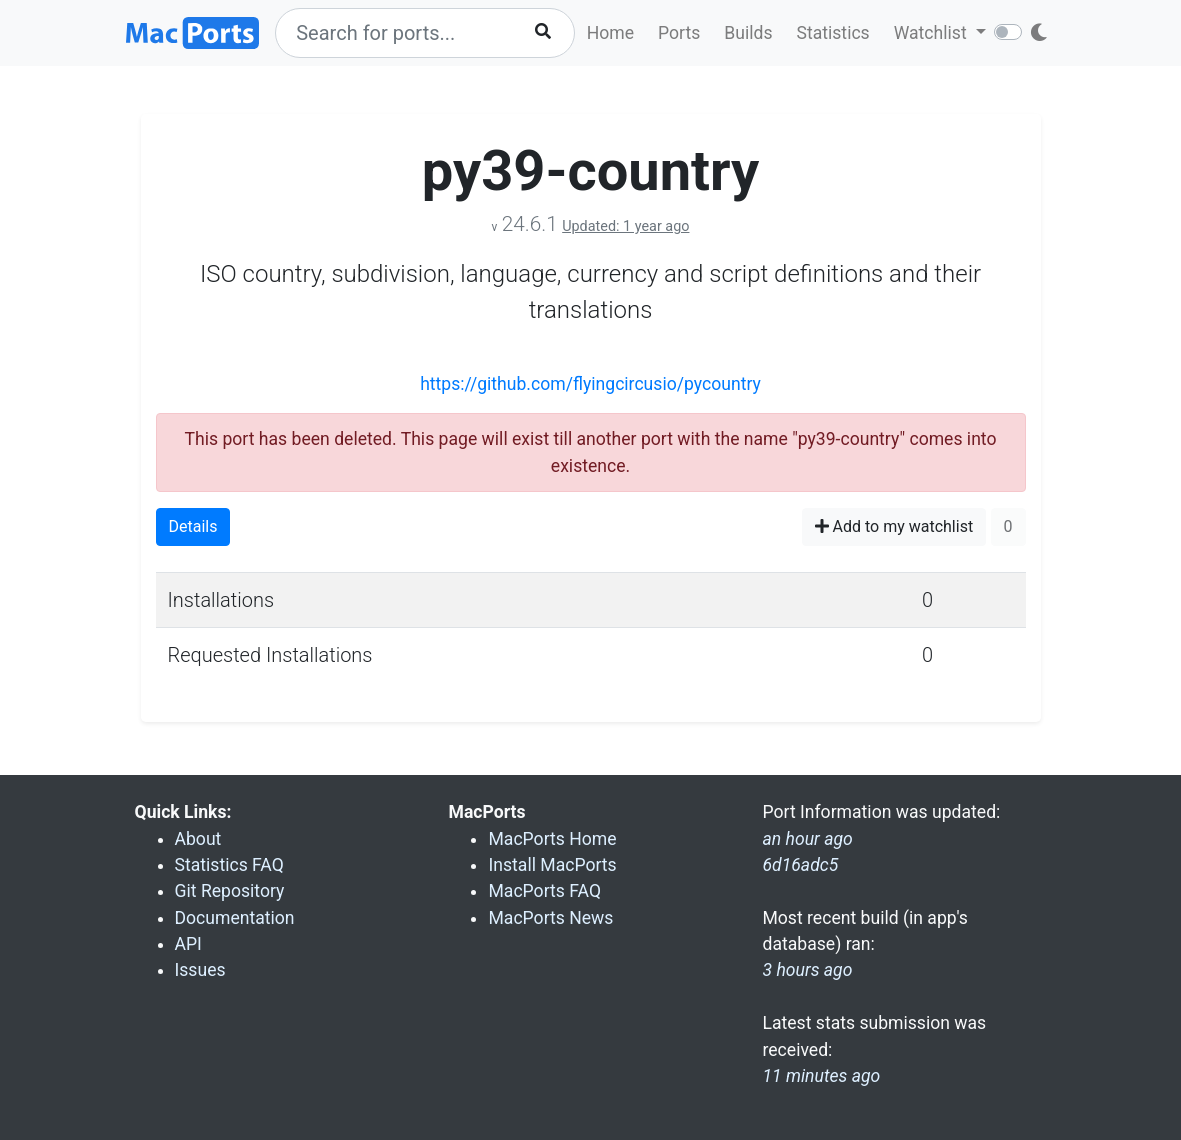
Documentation (235, 918)
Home (610, 33)
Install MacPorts (552, 865)
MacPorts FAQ (544, 891)
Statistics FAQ (229, 865)
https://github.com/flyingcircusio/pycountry (590, 384)
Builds (748, 33)
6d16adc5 (800, 865)
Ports (679, 33)
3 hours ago (807, 970)
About (198, 839)
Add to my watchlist (894, 526)
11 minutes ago (821, 1076)
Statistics (832, 33)
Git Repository (230, 891)
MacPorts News (550, 918)
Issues (200, 970)
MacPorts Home (552, 839)
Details (193, 526)
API (188, 944)
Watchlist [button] (932, 33)
